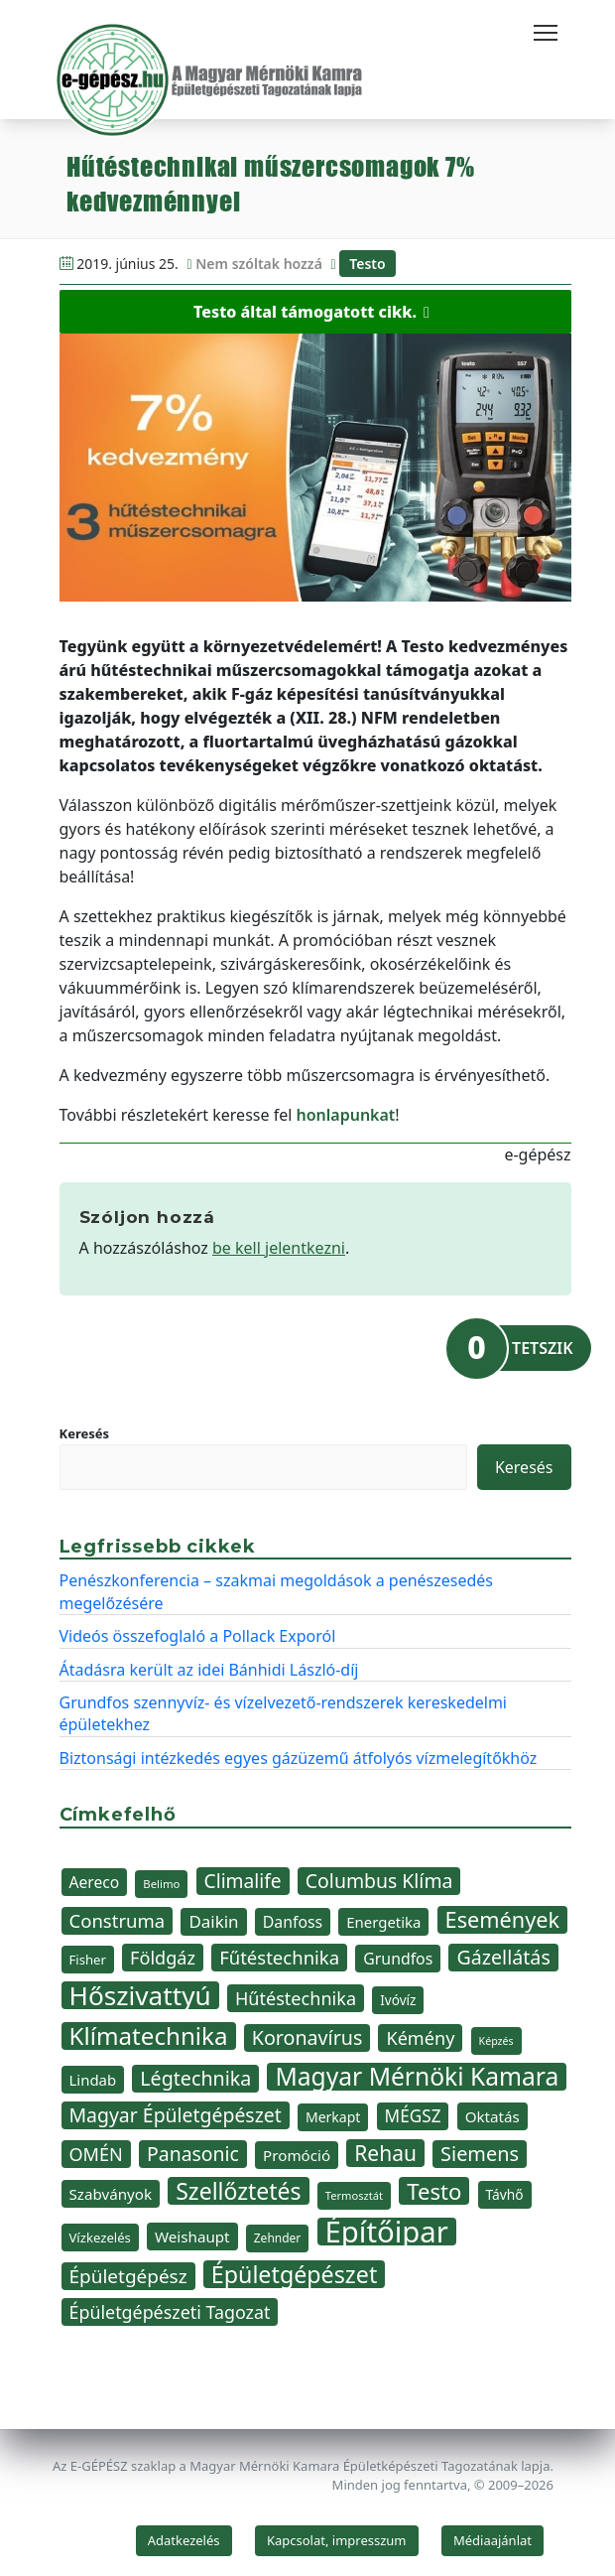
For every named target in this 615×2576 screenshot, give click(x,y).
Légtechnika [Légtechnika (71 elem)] (195, 2078)
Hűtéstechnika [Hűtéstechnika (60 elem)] (295, 1998)
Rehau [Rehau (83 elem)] (385, 2153)
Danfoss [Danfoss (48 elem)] (292, 1922)
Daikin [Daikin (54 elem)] (213, 1921)
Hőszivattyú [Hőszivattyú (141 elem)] (140, 1995)
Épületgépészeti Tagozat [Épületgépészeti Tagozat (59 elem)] (170, 2312)
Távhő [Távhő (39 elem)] (505, 2194)
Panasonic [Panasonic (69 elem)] (193, 2153)
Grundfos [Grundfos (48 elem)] (397, 1958)
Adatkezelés (184, 2540)
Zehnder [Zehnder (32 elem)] (278, 2238)
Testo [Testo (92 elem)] (434, 2191)
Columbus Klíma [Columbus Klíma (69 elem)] (379, 1880)
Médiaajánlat (492, 2540)
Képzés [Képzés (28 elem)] (496, 2041)
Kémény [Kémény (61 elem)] (420, 2038)
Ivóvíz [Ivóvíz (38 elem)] (398, 1999)
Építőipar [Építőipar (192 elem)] (386, 2231)
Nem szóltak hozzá (258, 263)
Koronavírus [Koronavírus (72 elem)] (307, 2037)
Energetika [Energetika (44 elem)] (383, 1922)
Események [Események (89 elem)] (502, 1920)
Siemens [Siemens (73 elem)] (479, 2153)
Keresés (85, 1433)
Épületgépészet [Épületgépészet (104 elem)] (294, 2274)
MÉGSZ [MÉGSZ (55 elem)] (413, 2115)
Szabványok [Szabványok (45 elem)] (111, 2194)
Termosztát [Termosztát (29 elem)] (354, 2195)
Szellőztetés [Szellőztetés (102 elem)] (238, 2191)
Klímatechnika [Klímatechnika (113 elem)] (148, 2036)
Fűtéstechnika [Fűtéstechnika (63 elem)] (279, 1957)
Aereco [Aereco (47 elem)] (94, 1882)
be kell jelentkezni (278, 1248)
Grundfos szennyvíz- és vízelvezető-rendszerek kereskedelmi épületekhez (284, 1713)
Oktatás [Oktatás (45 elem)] (492, 2116)
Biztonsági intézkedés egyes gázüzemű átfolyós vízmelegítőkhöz (299, 1758)
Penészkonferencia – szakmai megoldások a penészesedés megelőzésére (277, 1591)
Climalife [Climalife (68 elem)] (243, 1880)
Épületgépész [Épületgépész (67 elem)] (128, 2276)
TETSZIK (542, 1348)
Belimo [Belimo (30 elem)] (161, 1883)
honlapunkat (345, 1115)
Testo (367, 263)
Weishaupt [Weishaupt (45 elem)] (192, 2236)
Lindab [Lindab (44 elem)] (93, 2080)
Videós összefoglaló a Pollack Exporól (198, 1636)
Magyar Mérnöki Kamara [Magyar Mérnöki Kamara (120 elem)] (416, 2077)
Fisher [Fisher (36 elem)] (87, 1959)
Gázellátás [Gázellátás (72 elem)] (503, 1957)
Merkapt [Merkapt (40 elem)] (333, 2116)
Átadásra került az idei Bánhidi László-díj (209, 1670)
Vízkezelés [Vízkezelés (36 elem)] (100, 2237)
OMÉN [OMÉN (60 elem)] (96, 2154)
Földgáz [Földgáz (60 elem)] (162, 1957)
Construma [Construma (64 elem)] (117, 1920)
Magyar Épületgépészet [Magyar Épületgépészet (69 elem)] (175, 2114)
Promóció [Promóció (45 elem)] (296, 2155)
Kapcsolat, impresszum (337, 2540)
